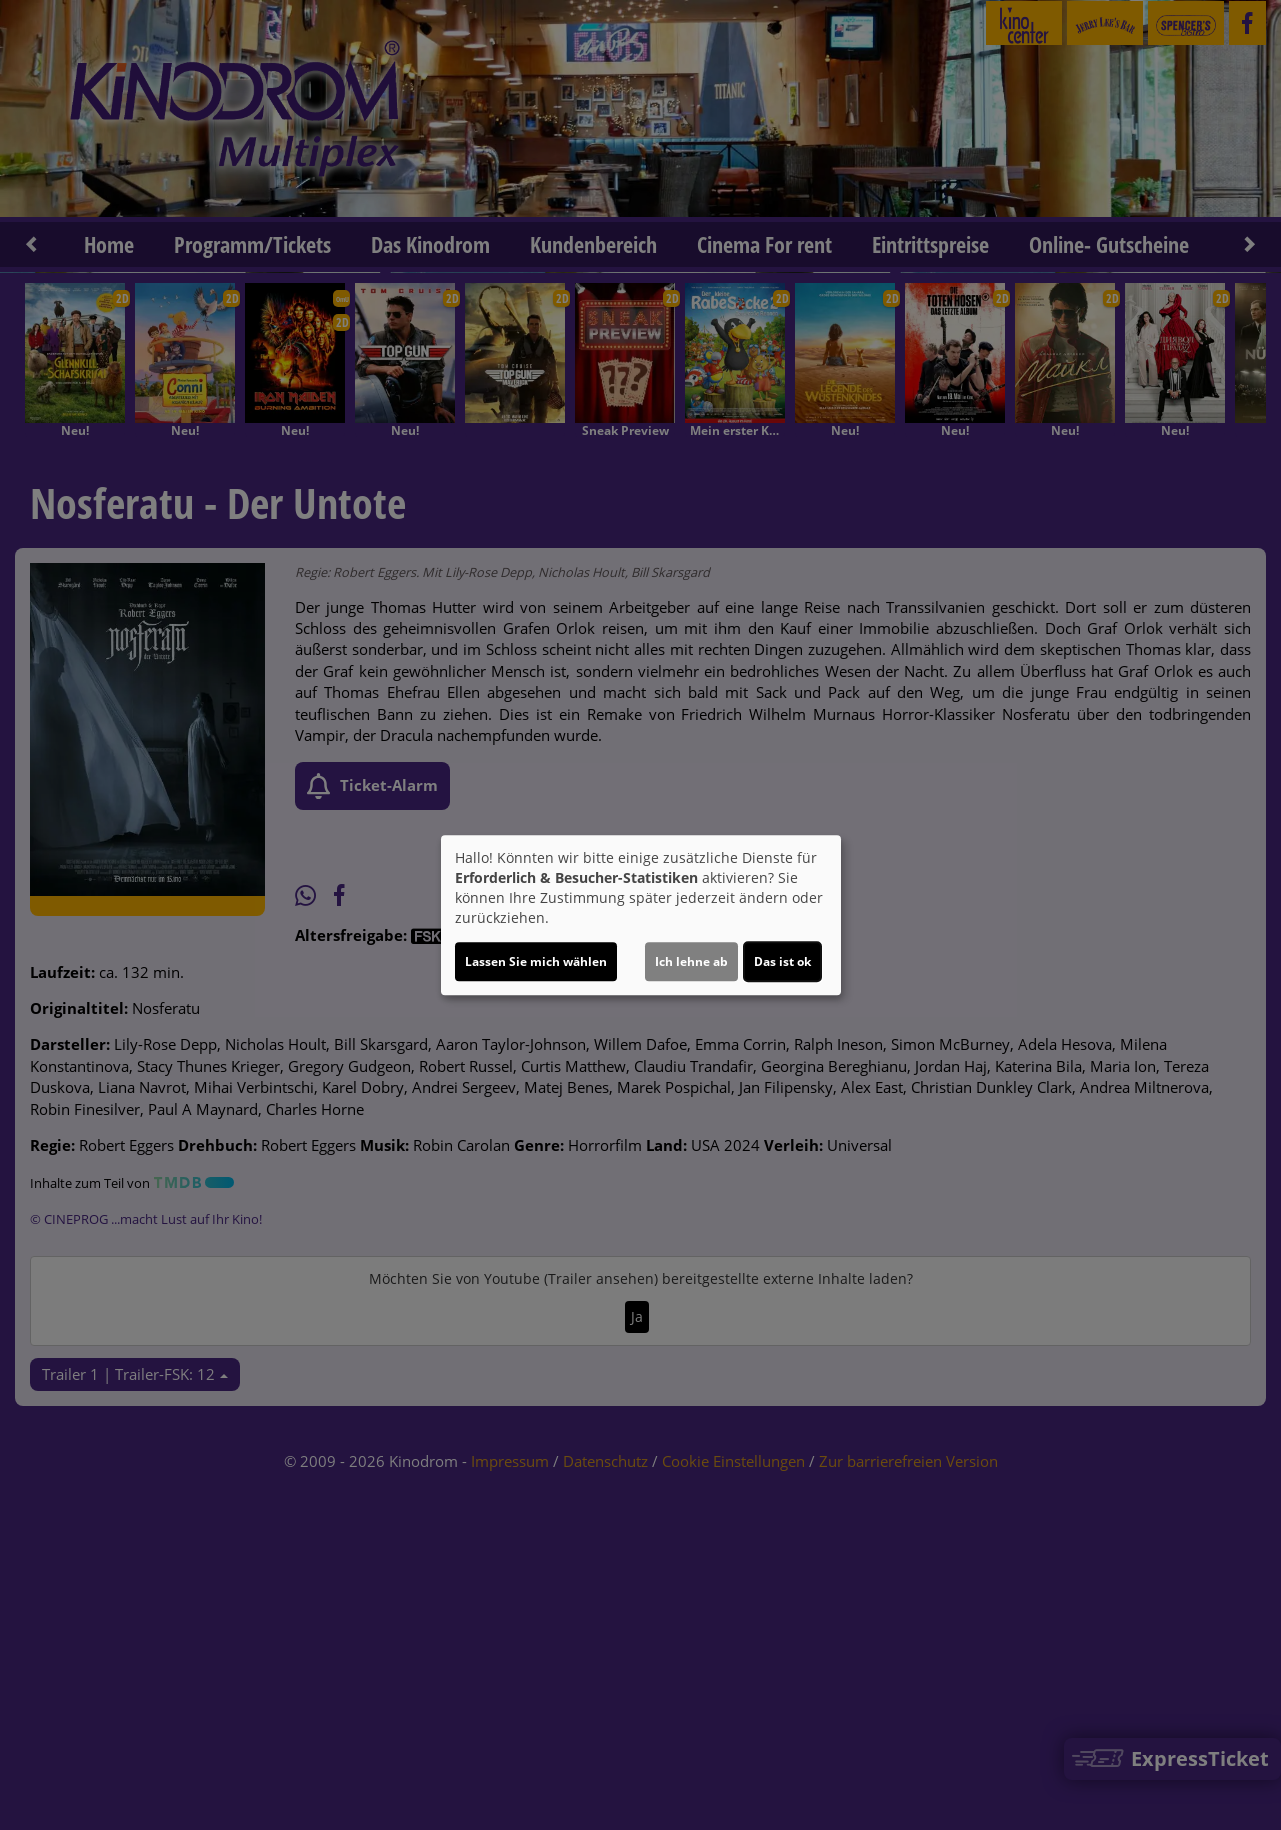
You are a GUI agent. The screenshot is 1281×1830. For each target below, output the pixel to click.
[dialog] (641, 915)
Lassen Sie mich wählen (536, 961)
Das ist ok (782, 961)
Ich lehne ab (691, 961)
